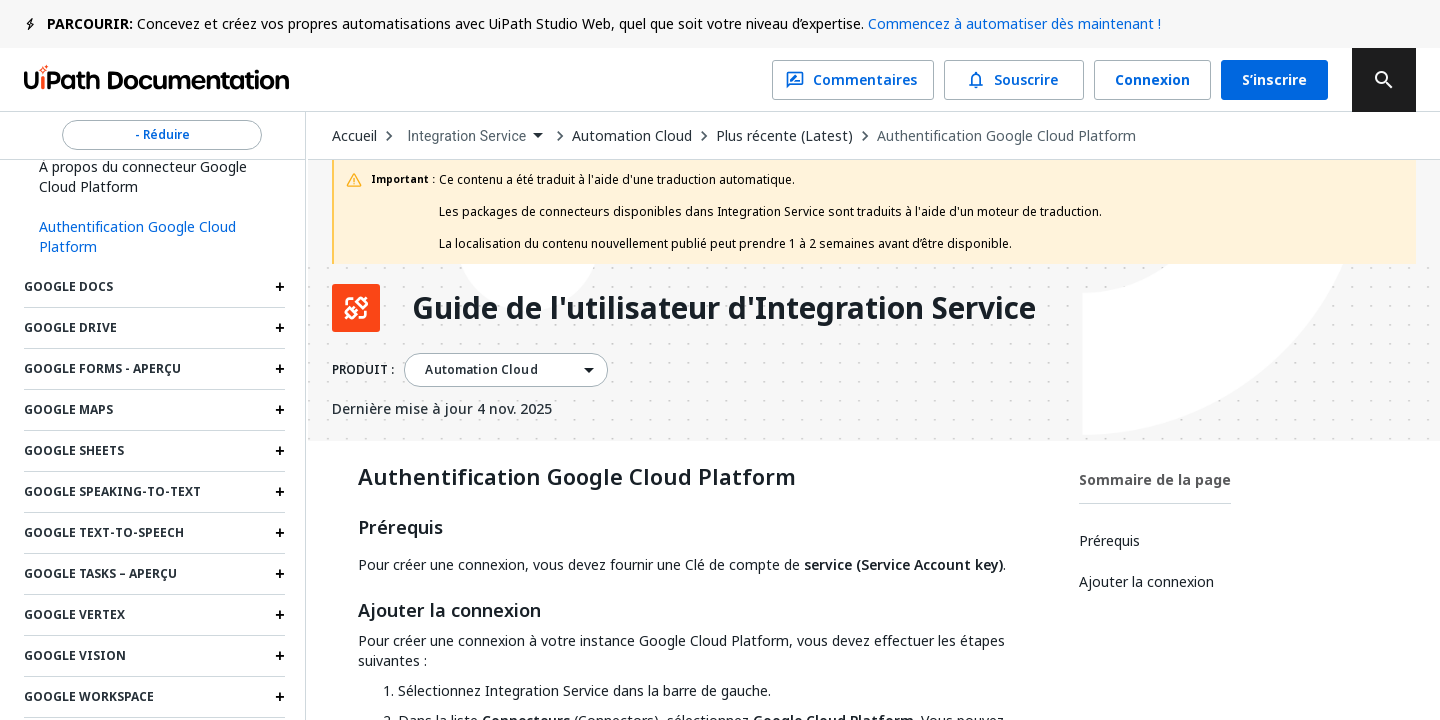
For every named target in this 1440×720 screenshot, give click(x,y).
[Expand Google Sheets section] (280, 451)
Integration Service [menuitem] (466, 136)
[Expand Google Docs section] (280, 287)
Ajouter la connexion (449, 611)
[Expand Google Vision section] (280, 656)
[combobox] (474, 136)
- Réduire (162, 135)
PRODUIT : (363, 370)
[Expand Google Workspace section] (280, 697)
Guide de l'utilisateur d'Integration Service (724, 308)
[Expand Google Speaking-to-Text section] (280, 492)
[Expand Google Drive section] (280, 328)
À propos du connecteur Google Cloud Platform (143, 176)
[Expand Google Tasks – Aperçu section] (280, 574)
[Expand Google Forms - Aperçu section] (280, 369)
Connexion (1152, 80)
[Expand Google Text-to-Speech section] (280, 533)
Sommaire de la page (1155, 479)
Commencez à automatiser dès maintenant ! (1014, 23)
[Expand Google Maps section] (280, 410)
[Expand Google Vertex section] (280, 615)
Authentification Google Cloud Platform (1006, 136)
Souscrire (1014, 80)
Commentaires (853, 80)
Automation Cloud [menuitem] (481, 370)
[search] (1384, 80)
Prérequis (400, 528)
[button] (154, 237)
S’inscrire (1274, 80)
